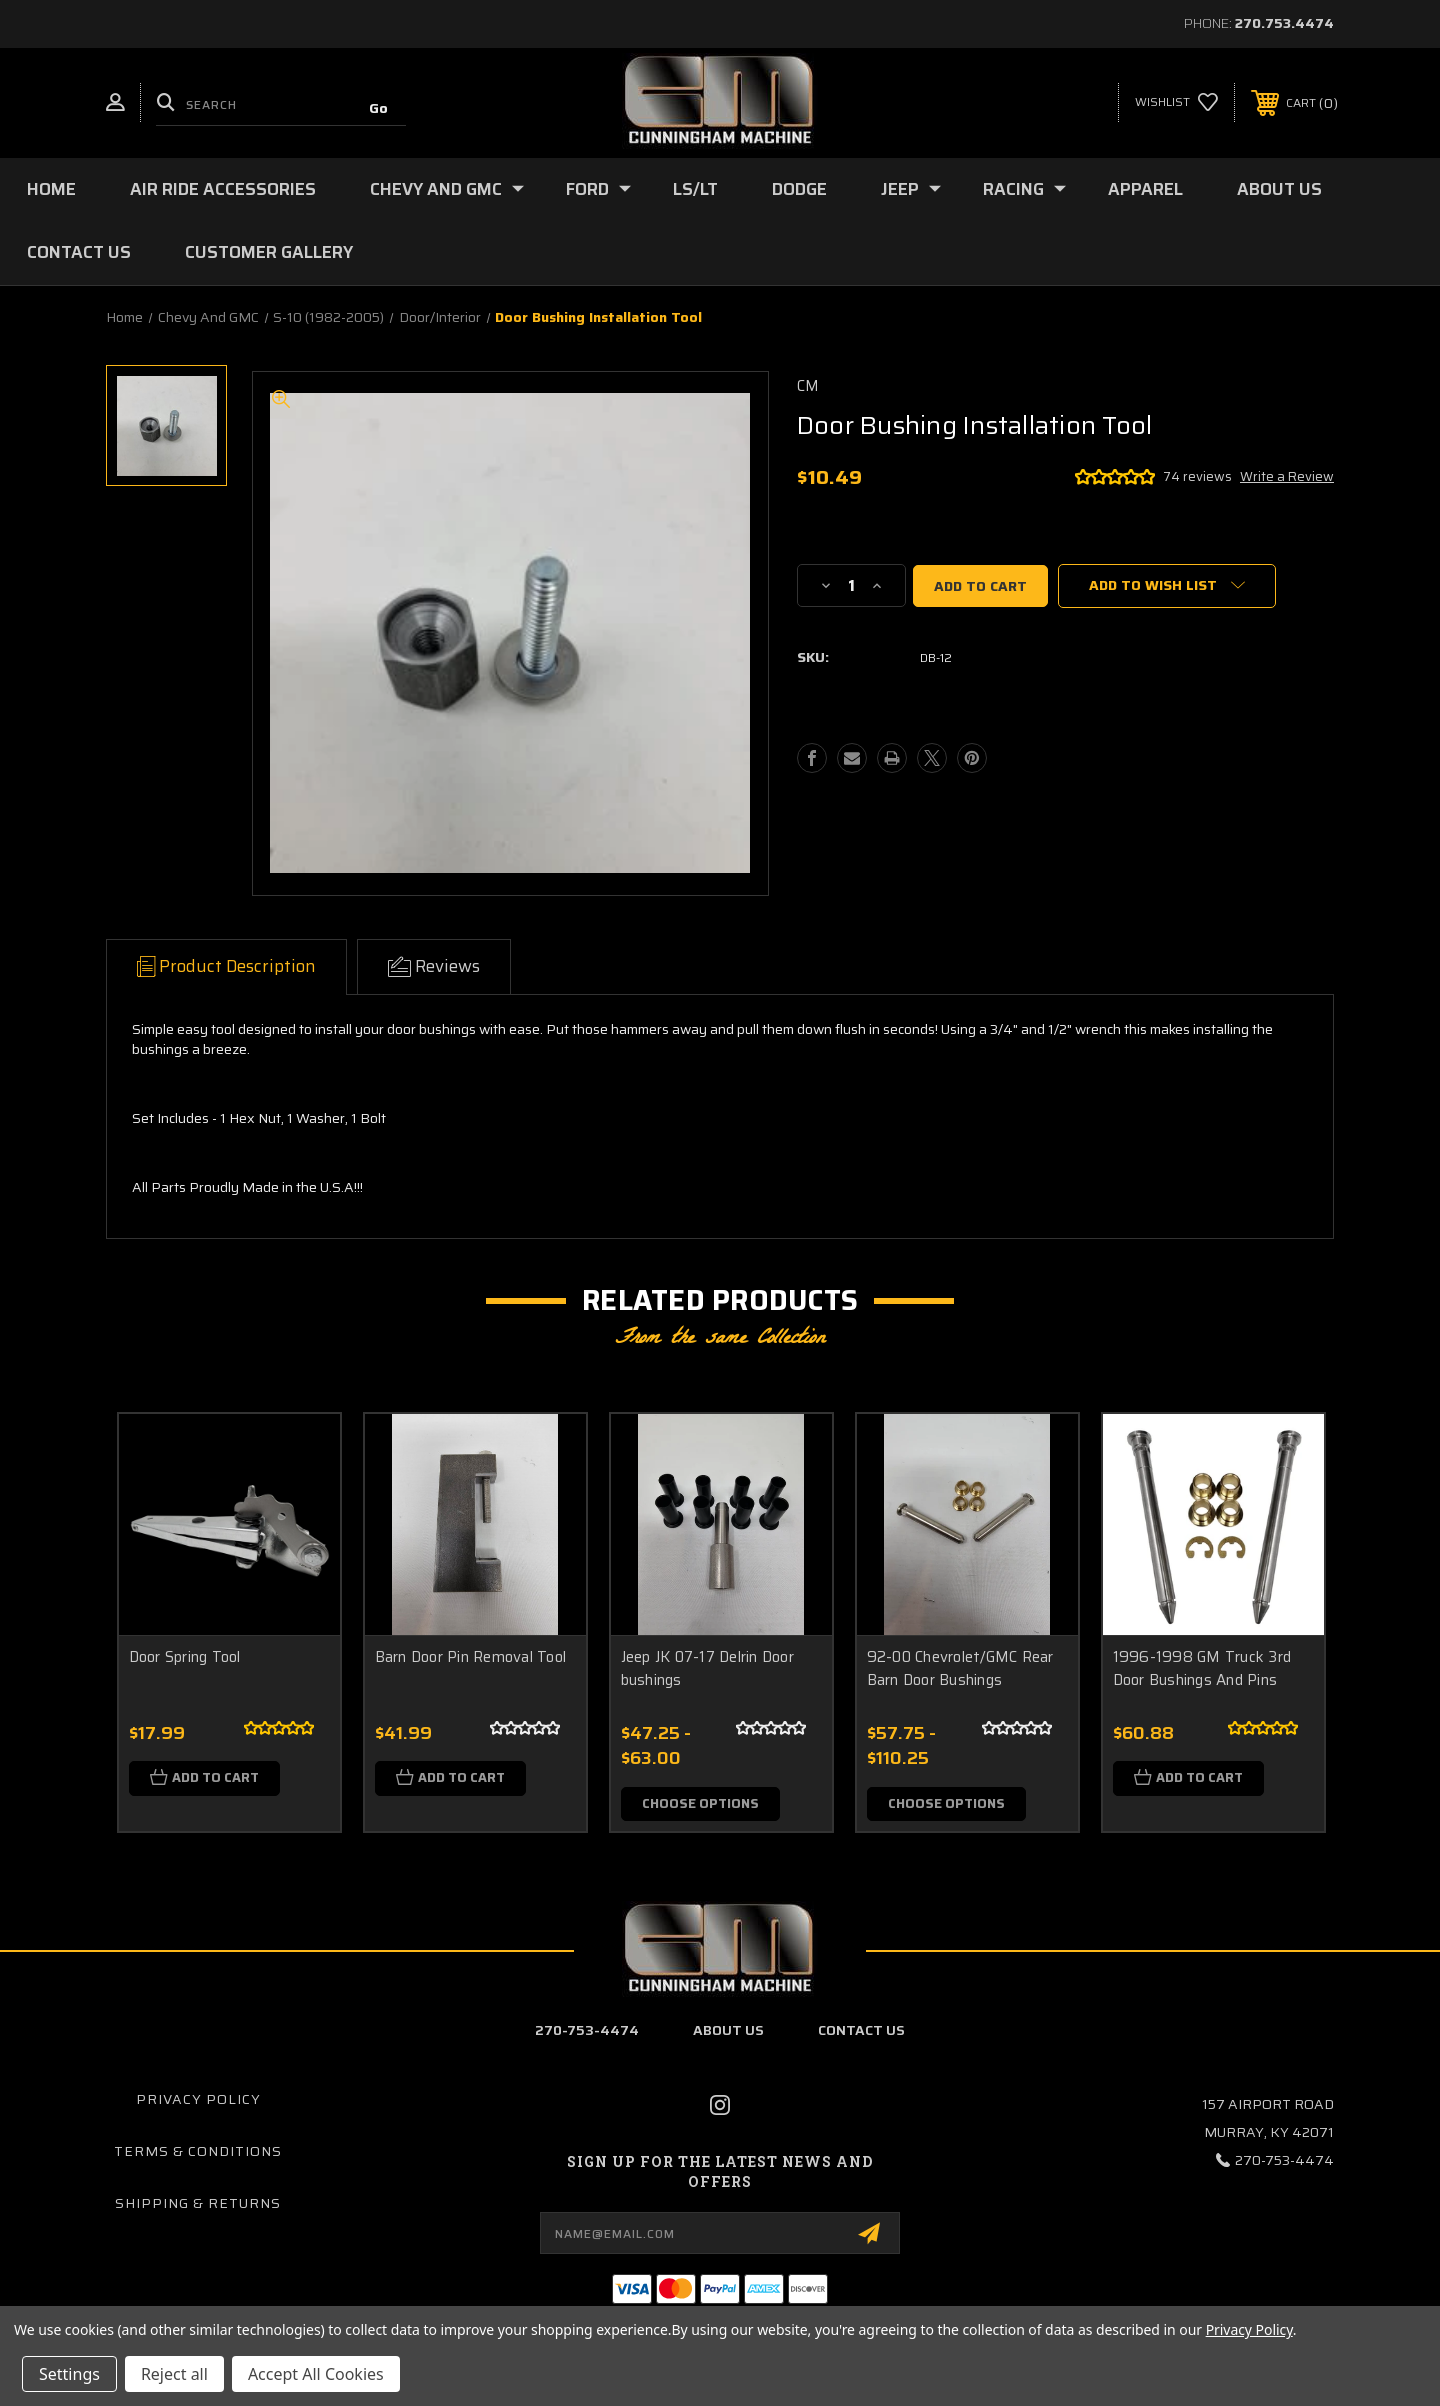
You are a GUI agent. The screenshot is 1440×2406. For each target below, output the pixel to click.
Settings (69, 2374)
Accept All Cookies (316, 2374)
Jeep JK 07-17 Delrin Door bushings (707, 1668)
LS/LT (695, 189)
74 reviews (1197, 476)
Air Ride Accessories (223, 189)
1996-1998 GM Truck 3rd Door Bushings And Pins (1202, 1668)
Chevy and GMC (447, 189)
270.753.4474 (1284, 23)
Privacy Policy (198, 2099)
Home (51, 189)
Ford (598, 189)
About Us (1279, 189)
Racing (1024, 189)
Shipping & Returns (198, 2203)
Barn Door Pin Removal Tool (471, 1657)
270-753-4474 (587, 2030)
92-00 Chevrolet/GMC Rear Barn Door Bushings (960, 1668)
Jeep (911, 189)
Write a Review (1287, 476)
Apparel (1145, 189)
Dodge (799, 189)
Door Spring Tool (185, 1657)
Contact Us (79, 252)
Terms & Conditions (198, 2151)
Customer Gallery (269, 252)
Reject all (174, 2374)
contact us (861, 2030)
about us (728, 2030)
